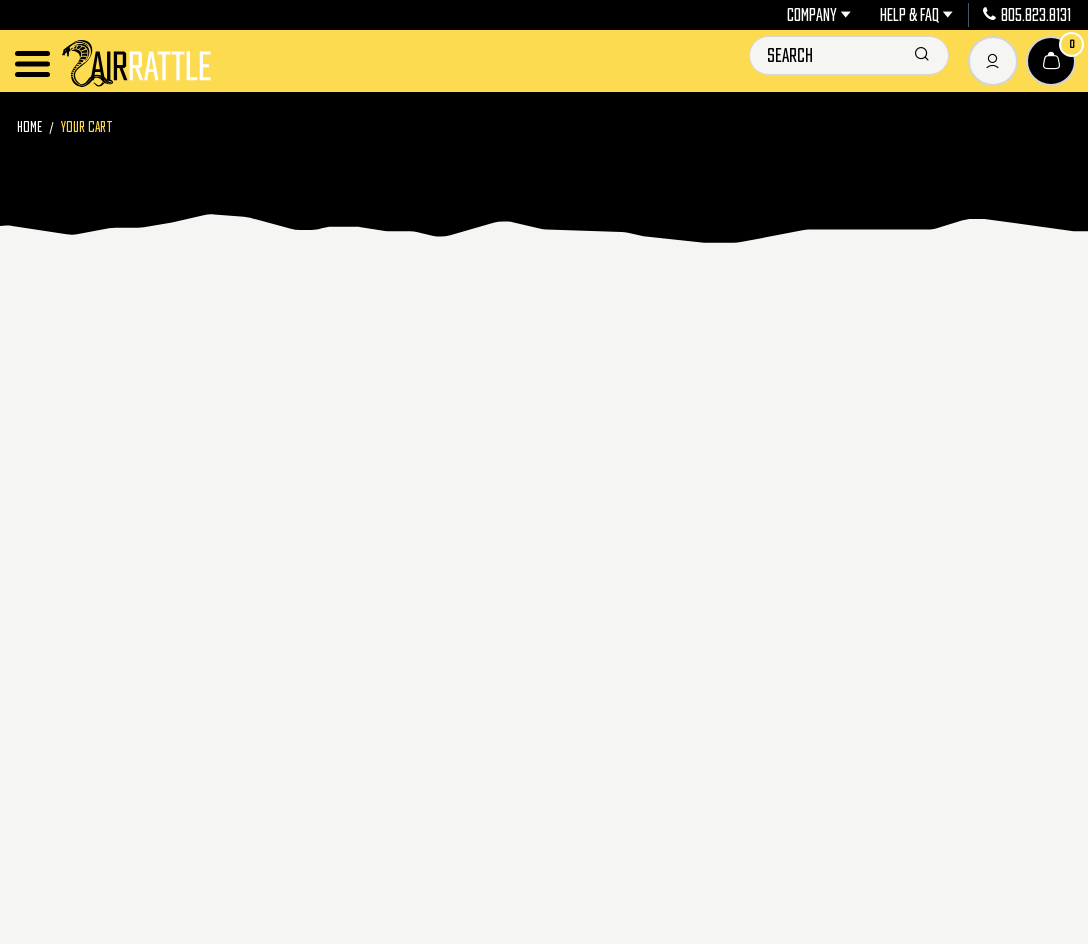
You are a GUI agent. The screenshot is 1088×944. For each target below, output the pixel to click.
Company (819, 15)
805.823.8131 (1026, 15)
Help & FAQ (916, 15)
